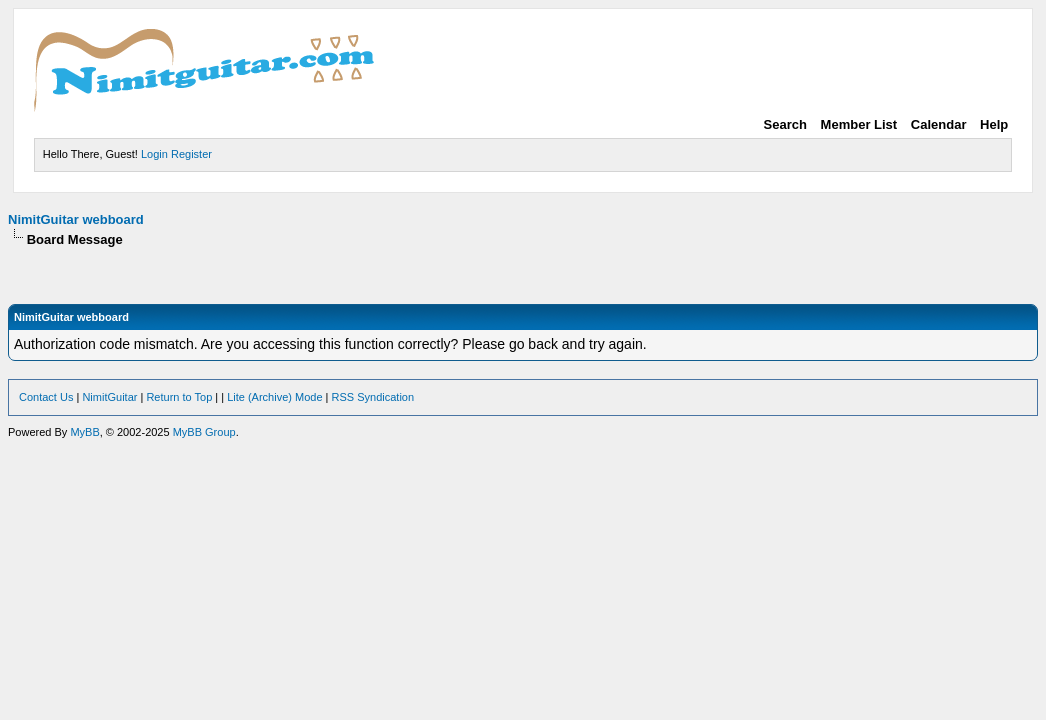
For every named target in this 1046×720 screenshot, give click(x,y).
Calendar (939, 124)
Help (994, 124)
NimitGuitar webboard (76, 219)
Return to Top (179, 397)
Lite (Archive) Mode (274, 397)
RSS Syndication (373, 397)
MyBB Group (204, 432)
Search (785, 124)
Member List (859, 124)
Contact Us (46, 397)
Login (154, 154)
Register (191, 154)
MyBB (84, 432)
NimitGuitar (109, 397)
